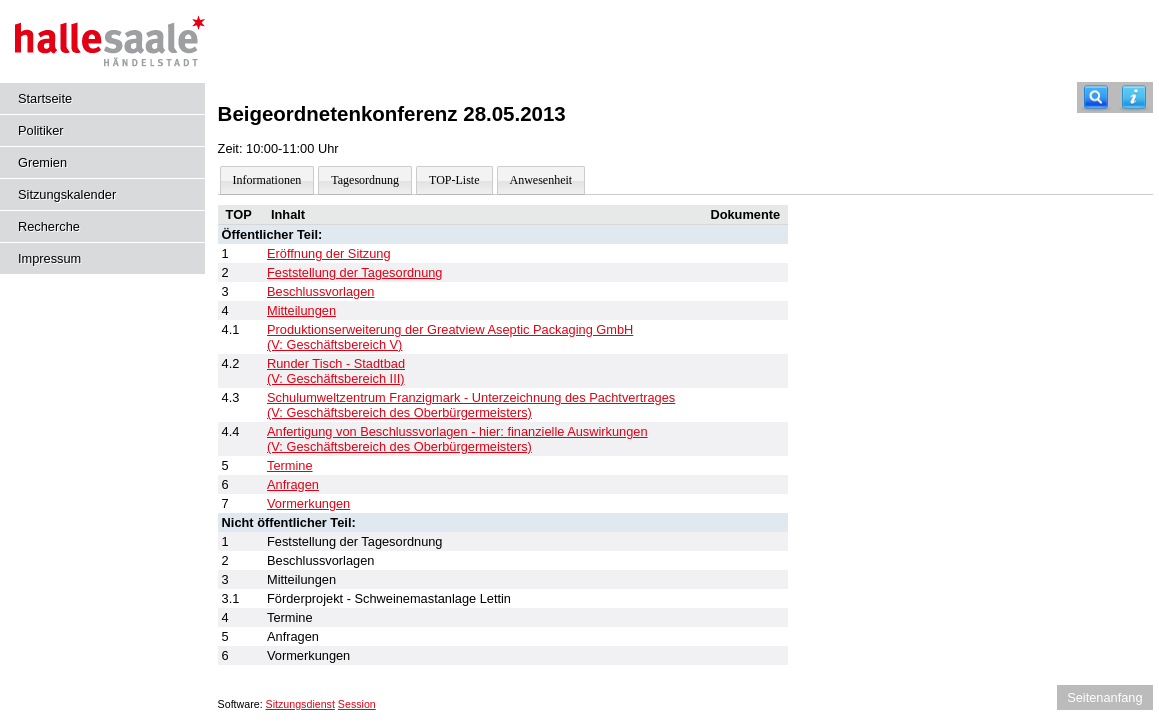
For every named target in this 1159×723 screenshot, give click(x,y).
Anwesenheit (541, 180)
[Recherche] (1096, 97)
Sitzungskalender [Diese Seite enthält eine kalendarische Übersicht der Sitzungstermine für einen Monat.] (67, 194)
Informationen (267, 180)
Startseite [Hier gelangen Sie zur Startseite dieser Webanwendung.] (45, 98)
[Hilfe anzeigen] (1134, 97)
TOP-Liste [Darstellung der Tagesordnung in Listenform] (454, 180)
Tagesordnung (365, 180)
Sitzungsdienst (300, 704)
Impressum (49, 258)
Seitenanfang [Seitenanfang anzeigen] (1104, 697)
